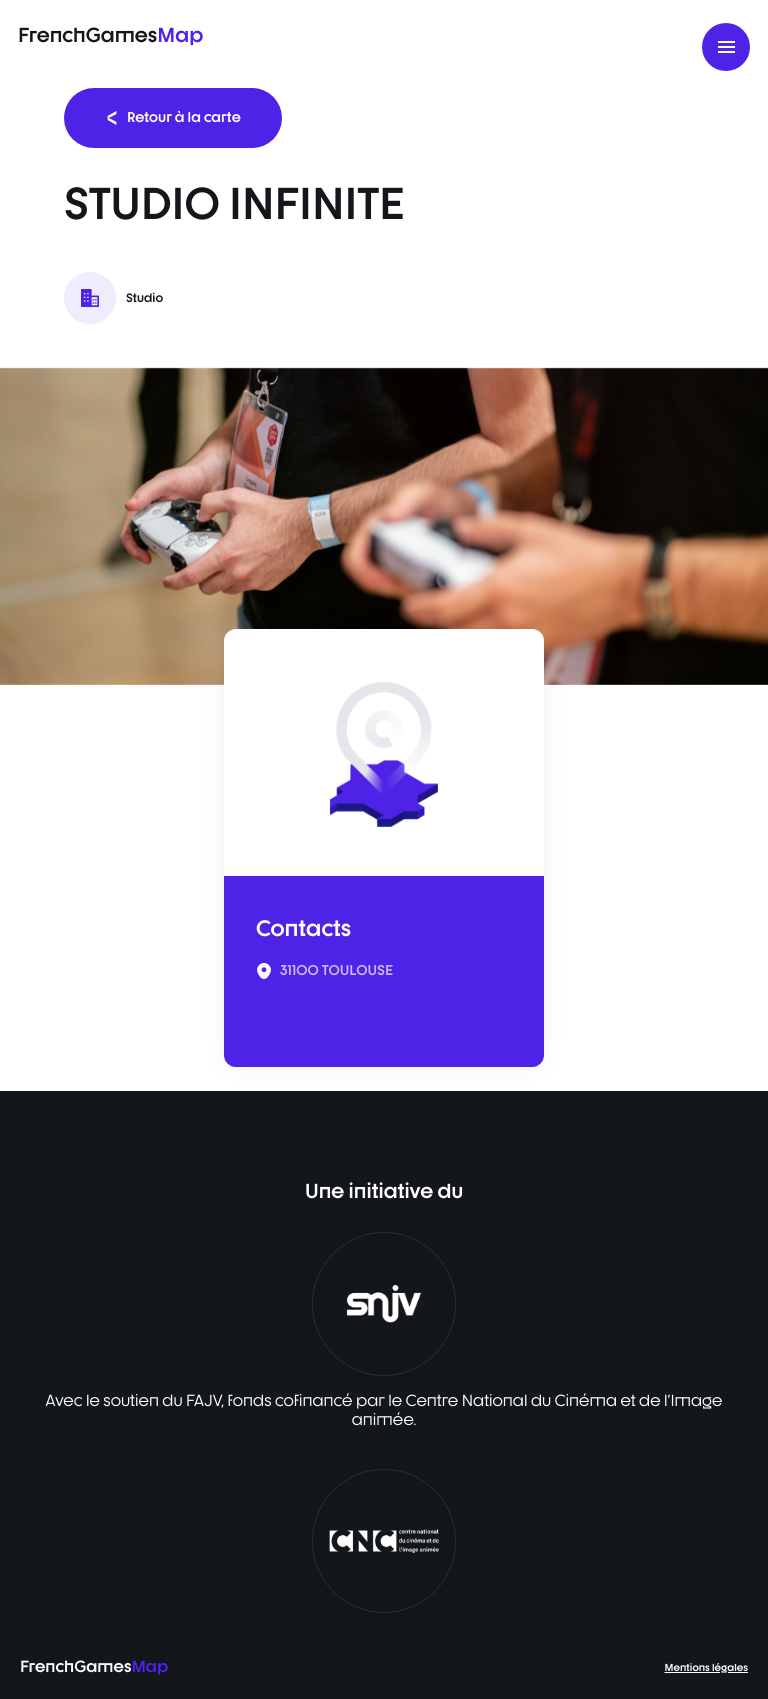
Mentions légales (706, 1668)
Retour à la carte (173, 117)
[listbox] (384, 526)
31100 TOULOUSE (336, 971)
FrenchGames (110, 34)
